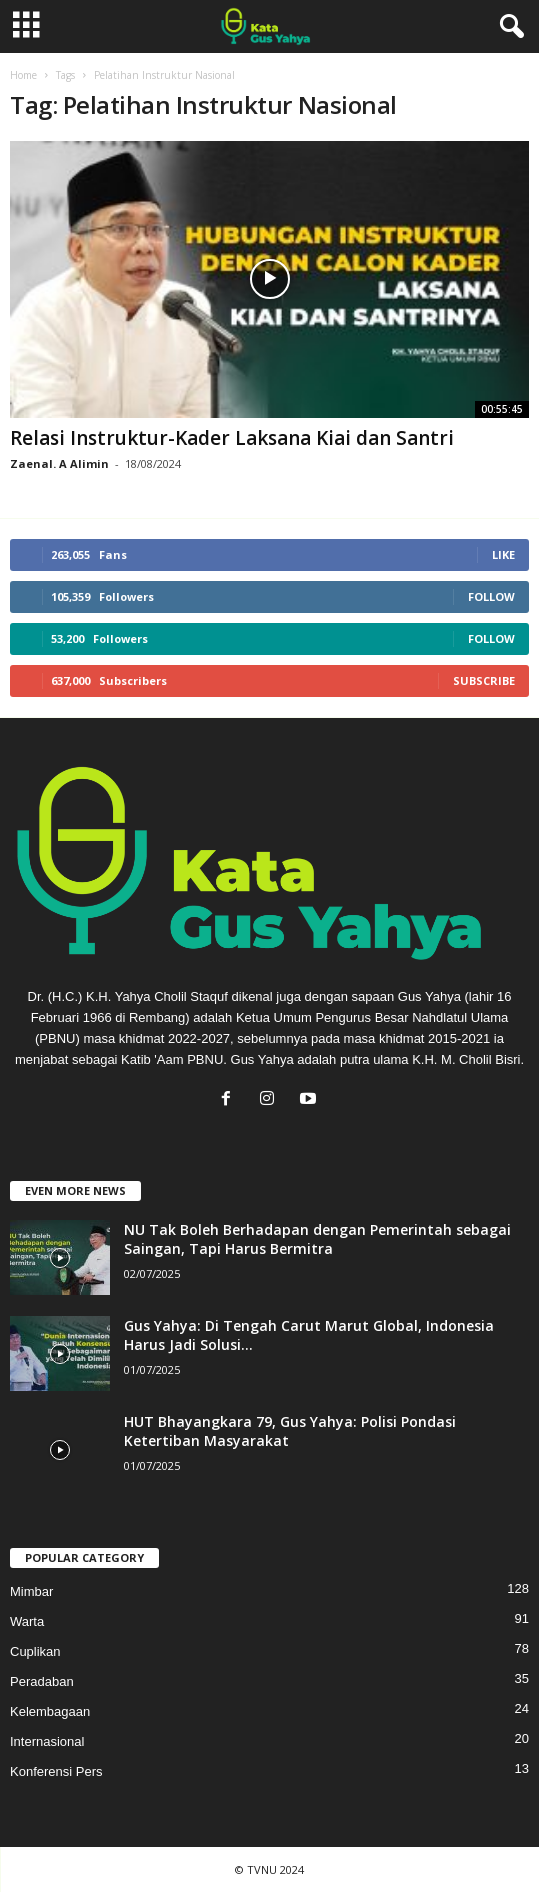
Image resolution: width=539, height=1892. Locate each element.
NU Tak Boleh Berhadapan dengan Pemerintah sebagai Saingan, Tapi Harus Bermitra (317, 1239)
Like (503, 554)
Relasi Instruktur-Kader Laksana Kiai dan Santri (232, 438)
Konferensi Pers (56, 1771)
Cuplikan (35, 1651)
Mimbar (31, 1591)
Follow (491, 596)
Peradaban (42, 1681)
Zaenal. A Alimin (59, 463)
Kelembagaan (50, 1711)
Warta (27, 1621)
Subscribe (484, 680)
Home (23, 75)
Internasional (47, 1741)
